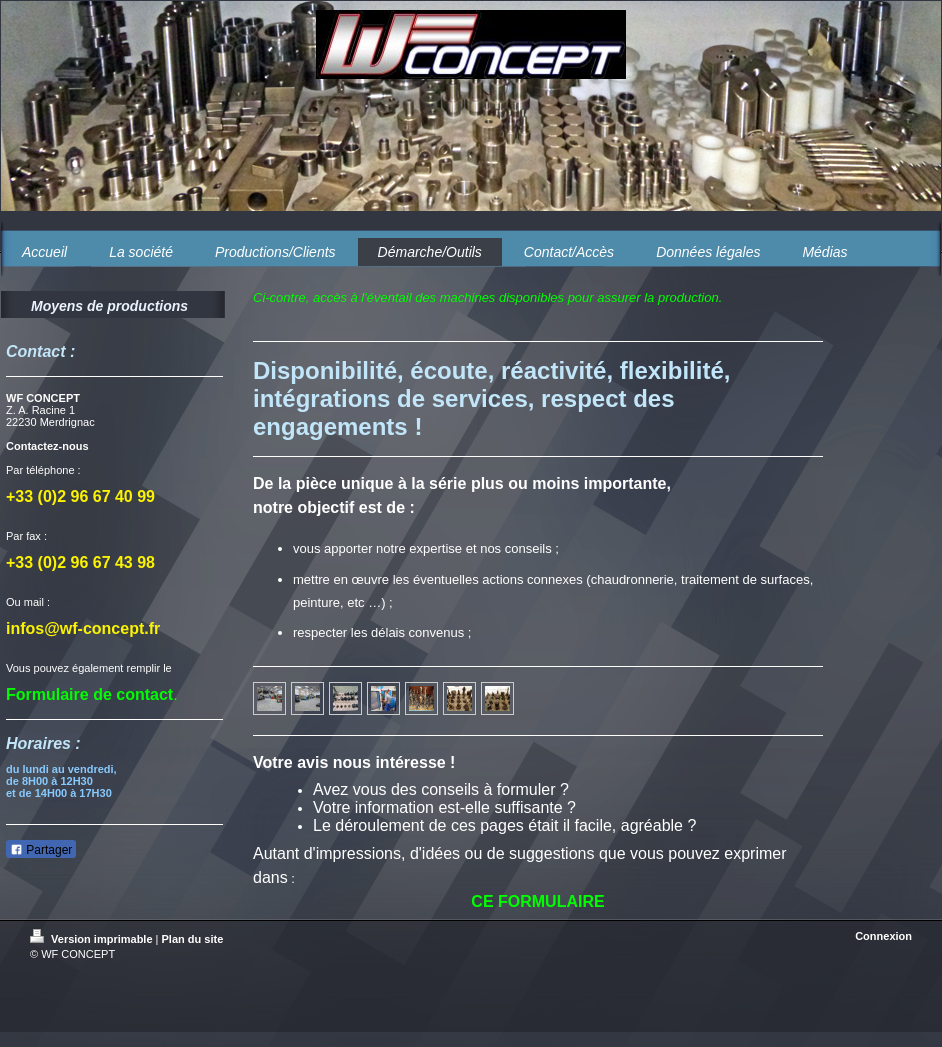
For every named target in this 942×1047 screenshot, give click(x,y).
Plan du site (193, 939)
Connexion (883, 936)
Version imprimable (93, 939)
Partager (41, 850)
